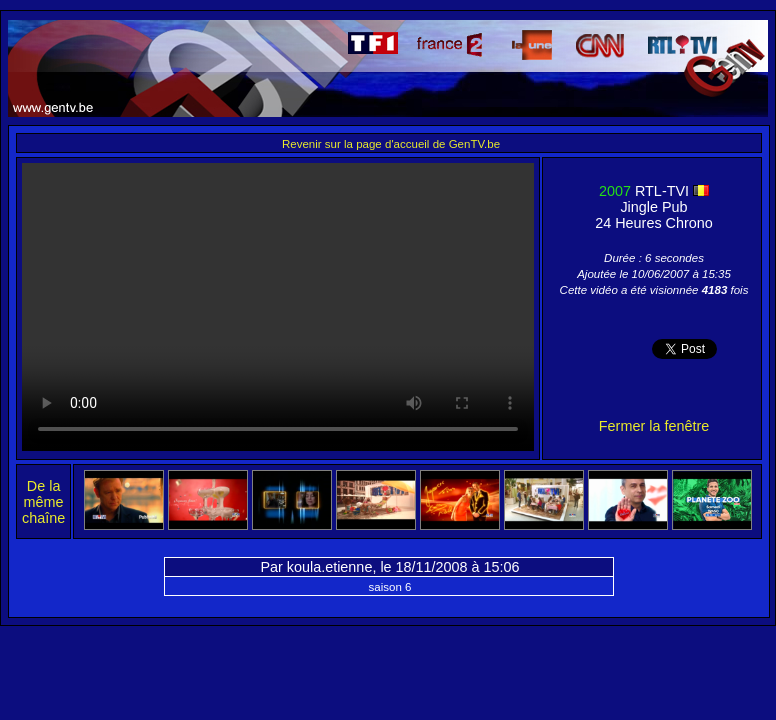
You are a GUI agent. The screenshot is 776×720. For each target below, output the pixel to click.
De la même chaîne (43, 502)
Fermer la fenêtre (654, 426)
